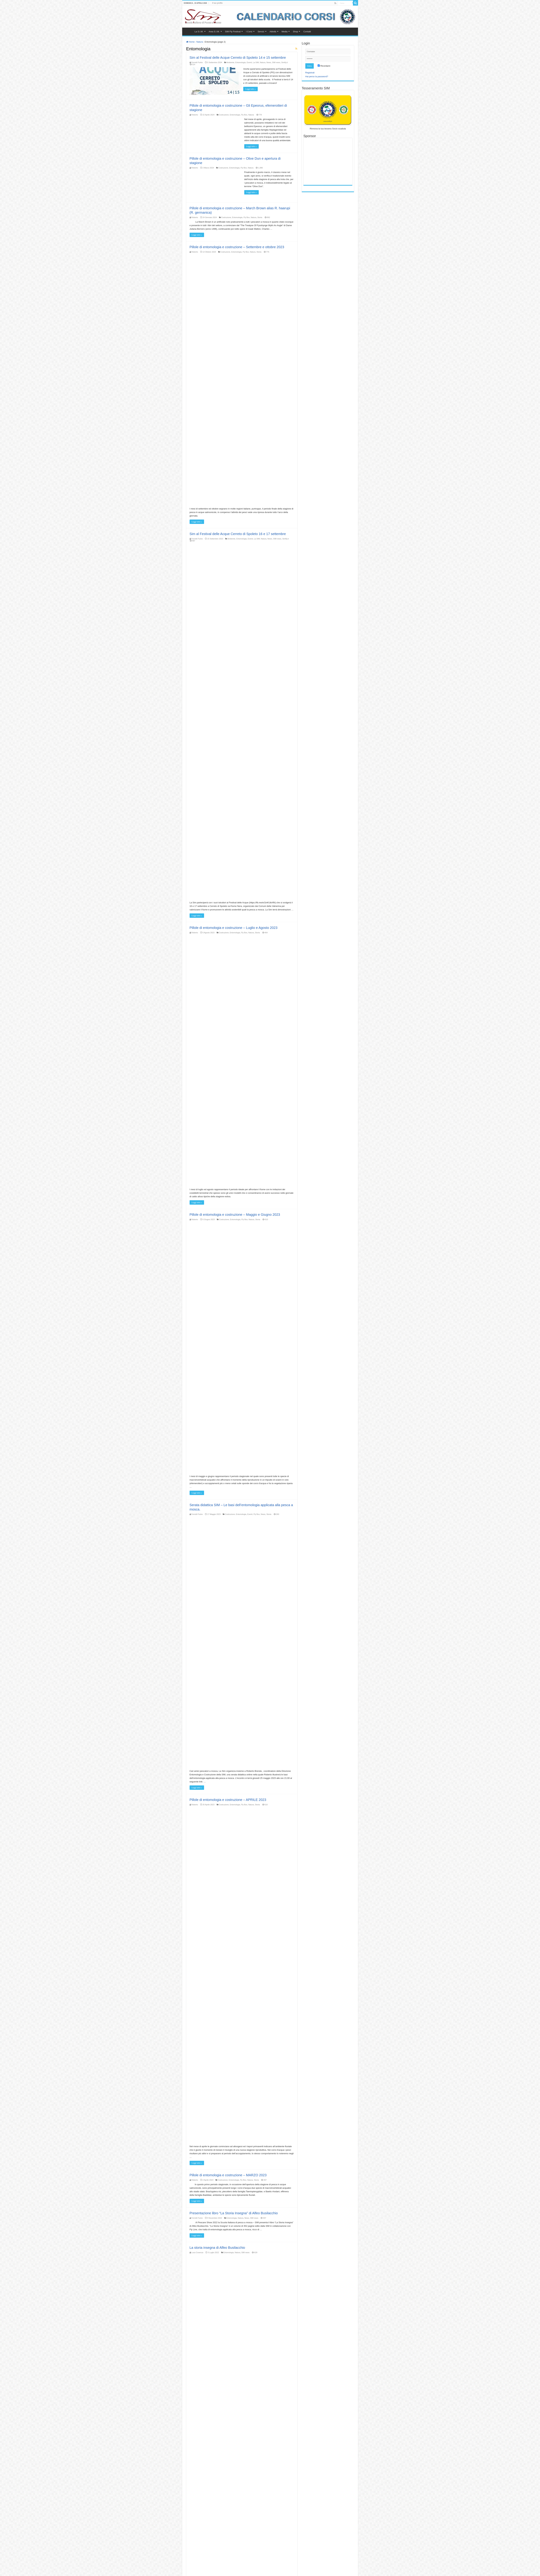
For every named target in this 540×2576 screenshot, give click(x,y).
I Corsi (249, 31)
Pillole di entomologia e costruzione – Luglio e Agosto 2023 (234, 927)
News (268, 62)
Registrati (310, 72)
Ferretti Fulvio (197, 62)
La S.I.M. (199, 31)
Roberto (194, 114)
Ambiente (230, 62)
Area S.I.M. (214, 31)
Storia (259, 217)
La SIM (256, 62)
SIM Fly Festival (233, 31)
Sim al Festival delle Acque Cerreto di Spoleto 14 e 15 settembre (238, 57)
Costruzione (224, 114)
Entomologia (240, 62)
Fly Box (244, 114)
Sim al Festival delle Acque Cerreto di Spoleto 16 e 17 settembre (238, 533)
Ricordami (324, 66)
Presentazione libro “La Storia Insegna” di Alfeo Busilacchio (234, 2212)
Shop (295, 31)
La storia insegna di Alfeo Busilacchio (217, 2247)
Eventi (249, 62)
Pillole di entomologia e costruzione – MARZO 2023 (228, 2174)
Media (284, 31)
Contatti (307, 31)
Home (188, 31)
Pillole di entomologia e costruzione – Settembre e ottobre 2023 (237, 246)
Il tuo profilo (217, 3)
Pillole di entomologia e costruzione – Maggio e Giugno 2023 (235, 1214)
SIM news (276, 62)
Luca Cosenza (197, 2252)
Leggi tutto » (251, 89)
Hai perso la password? (316, 76)
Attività (273, 31)
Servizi (261, 31)
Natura (199, 42)
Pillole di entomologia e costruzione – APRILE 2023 (228, 1799)
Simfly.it (284, 62)
